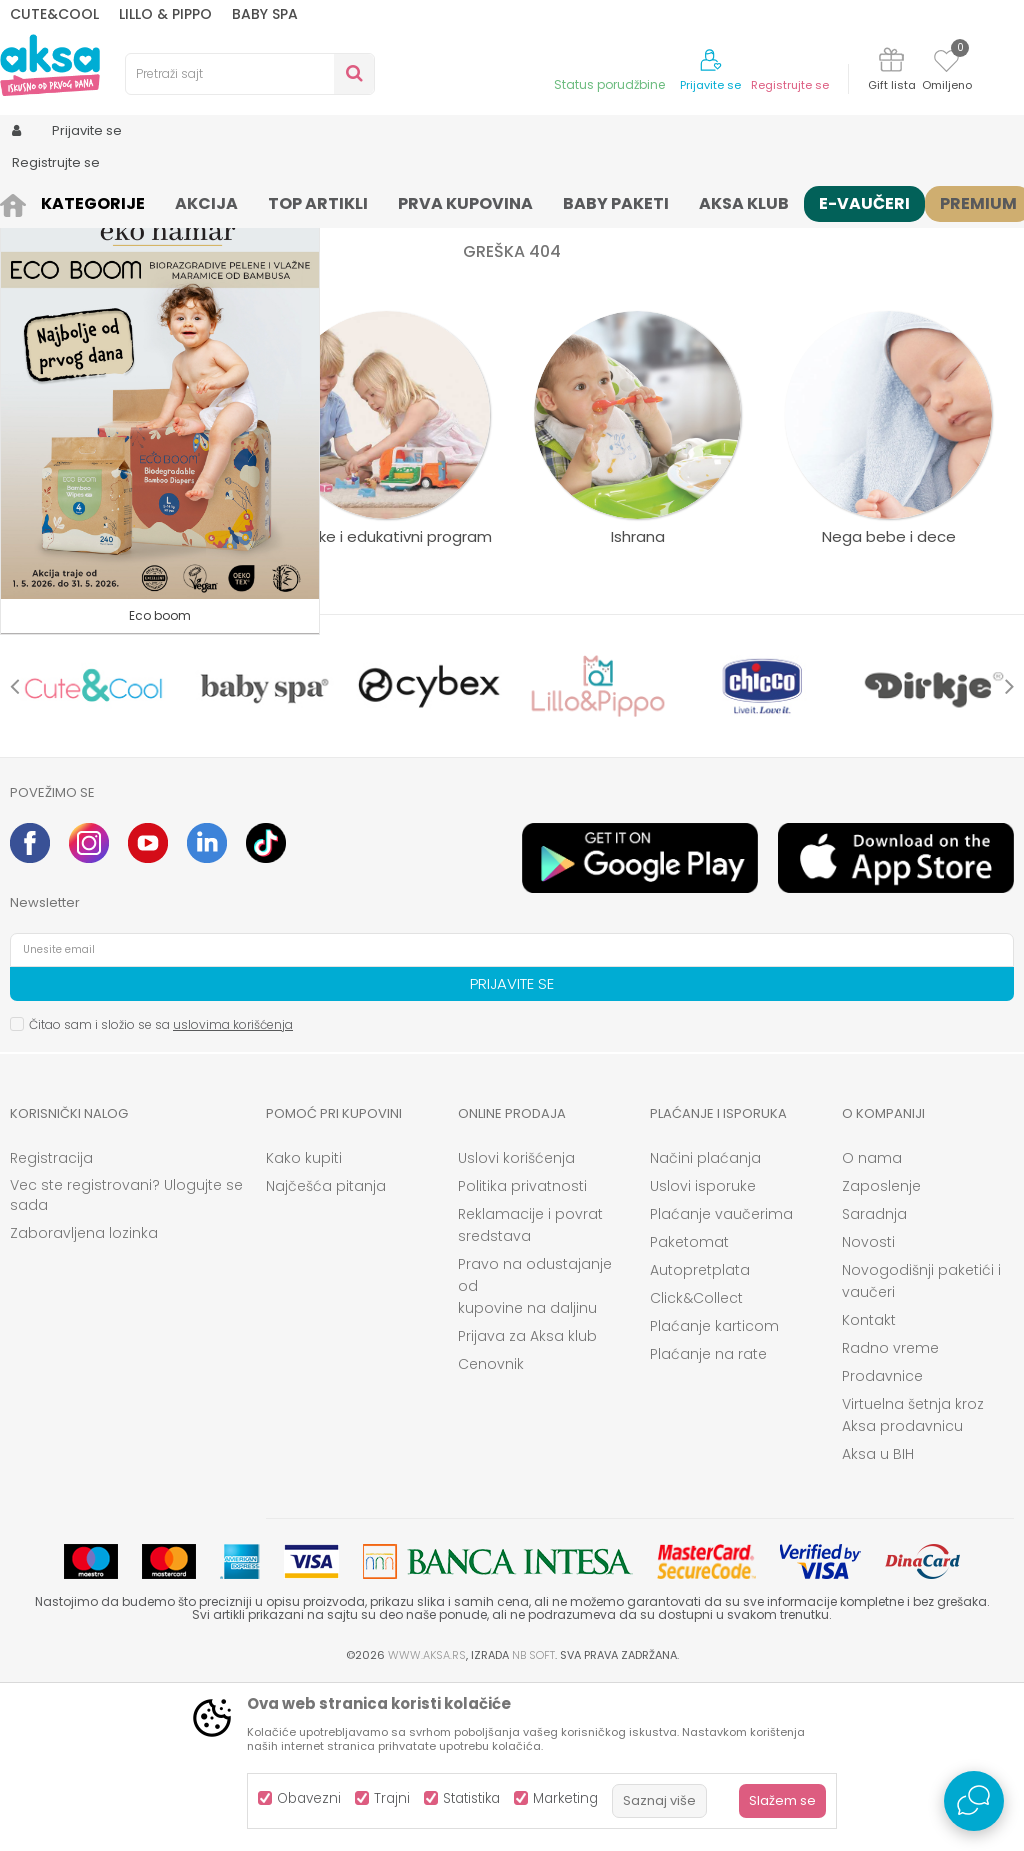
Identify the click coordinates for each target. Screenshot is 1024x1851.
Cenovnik (491, 1529)
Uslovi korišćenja (516, 1323)
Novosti (868, 1407)
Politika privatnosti (522, 1351)
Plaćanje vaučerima (721, 1379)
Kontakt (869, 1485)
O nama (872, 1323)
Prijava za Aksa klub (527, 1501)
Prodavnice (882, 1541)
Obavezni (309, 1798)
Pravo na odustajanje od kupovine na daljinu (535, 1451)
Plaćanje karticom (714, 1491)
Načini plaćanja (705, 1323)
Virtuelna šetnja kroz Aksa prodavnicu (913, 1580)
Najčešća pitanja (326, 1351)
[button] (250, 74)
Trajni (392, 1798)
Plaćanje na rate (708, 1519)
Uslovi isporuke (703, 1351)
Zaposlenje (881, 1351)
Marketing (565, 1798)
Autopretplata (700, 1435)
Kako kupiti (304, 1323)
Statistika (471, 1798)
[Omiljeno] (946, 64)
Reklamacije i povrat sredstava (530, 1390)
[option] (94, 851)
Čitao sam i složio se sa (161, 1189)
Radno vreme (890, 1513)
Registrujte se (790, 85)
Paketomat (689, 1407)
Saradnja (874, 1379)
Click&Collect (696, 1463)
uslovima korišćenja (233, 1189)
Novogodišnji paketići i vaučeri (921, 1446)
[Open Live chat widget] (974, 1801)
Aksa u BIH (878, 1619)
